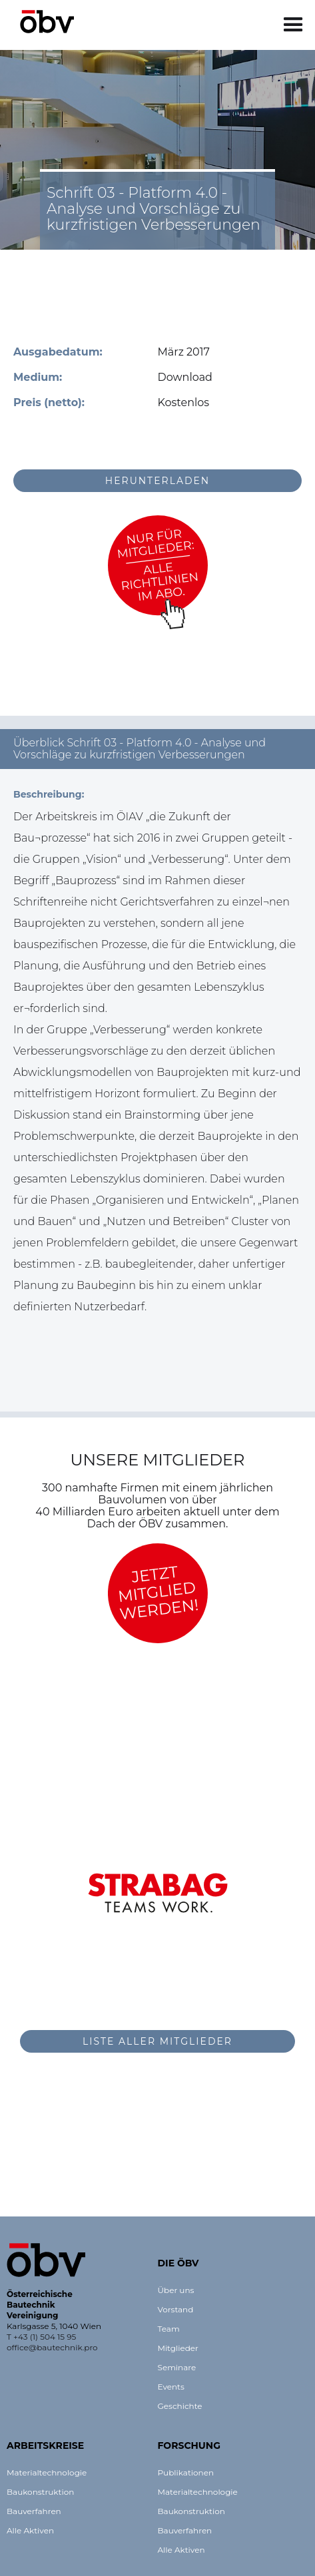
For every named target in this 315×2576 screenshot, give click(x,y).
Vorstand (176, 2309)
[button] (293, 25)
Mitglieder (178, 2348)
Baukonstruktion (40, 2492)
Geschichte (180, 2406)
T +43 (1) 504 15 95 (41, 2337)
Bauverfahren (34, 2511)
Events (171, 2387)
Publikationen (186, 2472)
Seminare (177, 2367)
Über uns (176, 2290)
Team (169, 2329)
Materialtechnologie (47, 2472)
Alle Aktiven (30, 2530)
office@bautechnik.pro (52, 2347)
